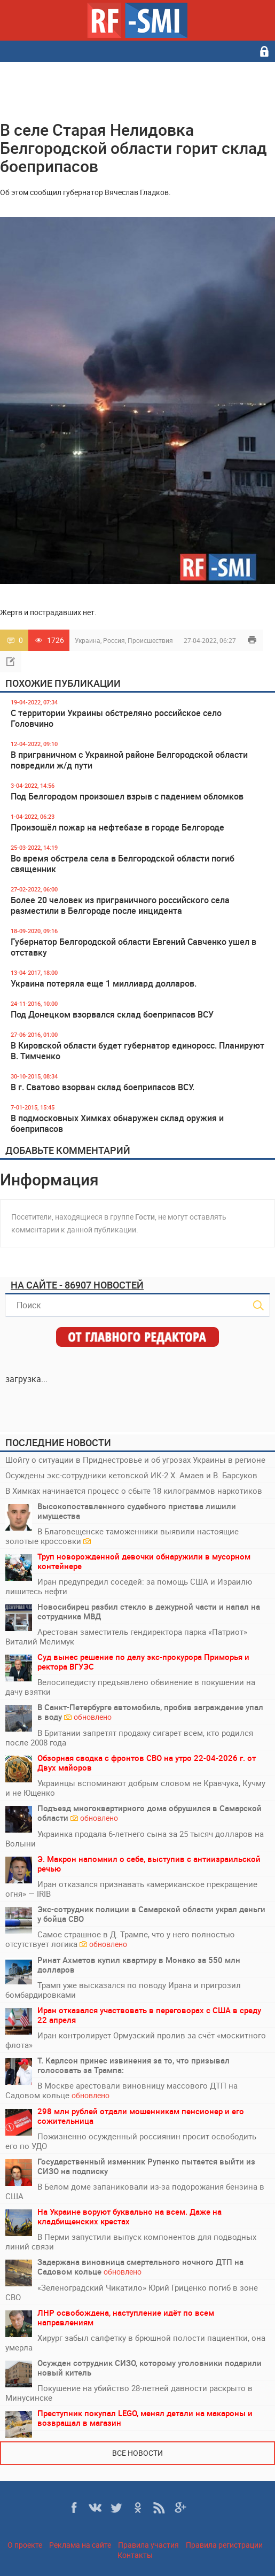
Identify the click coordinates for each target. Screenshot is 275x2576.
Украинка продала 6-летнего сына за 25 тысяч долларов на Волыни (134, 1838)
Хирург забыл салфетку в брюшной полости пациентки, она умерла (135, 2342)
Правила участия (148, 2545)
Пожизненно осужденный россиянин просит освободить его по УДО (130, 2141)
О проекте (24, 2545)
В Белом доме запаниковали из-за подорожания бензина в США (134, 2191)
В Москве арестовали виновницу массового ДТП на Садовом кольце (121, 2090)
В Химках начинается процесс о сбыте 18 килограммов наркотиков (133, 1490)
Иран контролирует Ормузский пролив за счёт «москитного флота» (135, 2040)
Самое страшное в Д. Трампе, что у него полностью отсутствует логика (119, 1939)
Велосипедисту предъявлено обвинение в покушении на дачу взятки (130, 1686)
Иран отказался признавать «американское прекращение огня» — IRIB (131, 1888)
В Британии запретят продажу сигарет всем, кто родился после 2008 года (129, 1737)
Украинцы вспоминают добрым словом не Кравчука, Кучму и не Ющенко (135, 1787)
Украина (87, 640)
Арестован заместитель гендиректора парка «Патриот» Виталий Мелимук (126, 1636)
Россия (114, 640)
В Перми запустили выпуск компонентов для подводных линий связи (130, 2241)
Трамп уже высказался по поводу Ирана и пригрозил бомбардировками (123, 1989)
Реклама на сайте (80, 2545)
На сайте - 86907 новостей (77, 1284)
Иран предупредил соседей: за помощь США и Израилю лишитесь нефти (128, 1586)
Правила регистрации (224, 2545)
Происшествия (150, 640)
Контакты (135, 2555)
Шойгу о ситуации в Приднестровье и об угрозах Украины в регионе (135, 1459)
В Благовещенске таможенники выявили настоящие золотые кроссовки (122, 1536)
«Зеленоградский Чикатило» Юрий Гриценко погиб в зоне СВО (131, 2292)
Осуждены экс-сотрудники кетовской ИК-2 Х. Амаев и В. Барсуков (131, 1475)
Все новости (137, 2453)
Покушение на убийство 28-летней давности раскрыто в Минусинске (129, 2392)
